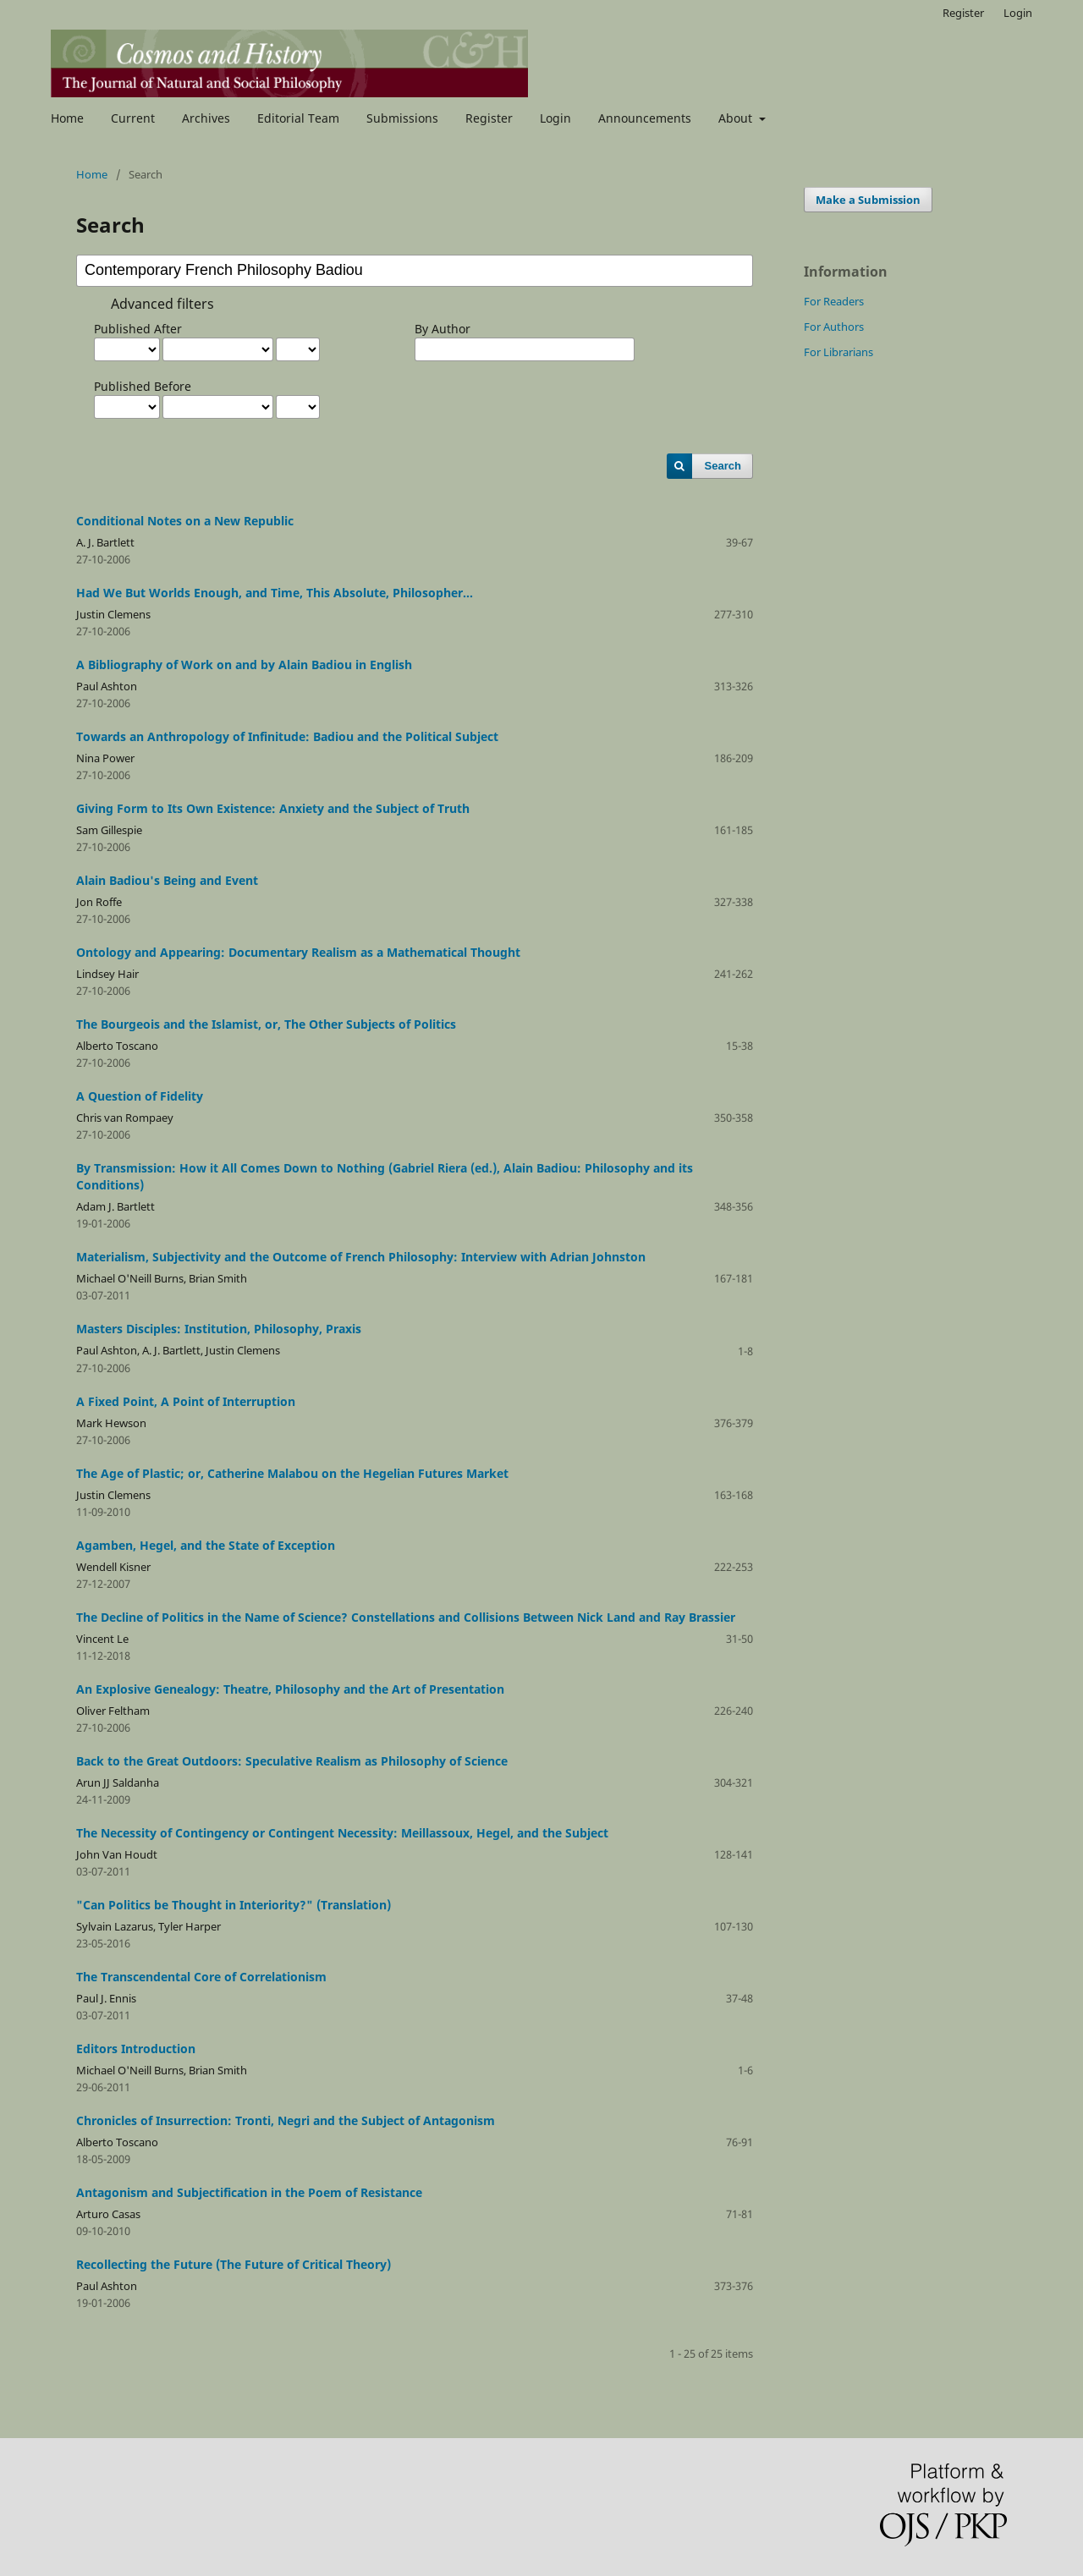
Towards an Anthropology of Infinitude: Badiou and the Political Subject (287, 736)
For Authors (834, 326)
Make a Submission (868, 199)
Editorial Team (298, 118)
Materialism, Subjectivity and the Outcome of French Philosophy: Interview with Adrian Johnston (361, 1257)
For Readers (834, 301)
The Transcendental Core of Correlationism (201, 1977)
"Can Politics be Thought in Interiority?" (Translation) (233, 1905)
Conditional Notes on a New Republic (185, 521)
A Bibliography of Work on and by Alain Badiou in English (244, 664)
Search (723, 465)
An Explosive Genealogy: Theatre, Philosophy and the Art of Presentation (290, 1689)
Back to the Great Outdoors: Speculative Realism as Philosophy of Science (292, 1761)
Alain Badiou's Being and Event (167, 880)
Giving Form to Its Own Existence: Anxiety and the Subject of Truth (273, 808)
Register (489, 118)
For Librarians (838, 352)
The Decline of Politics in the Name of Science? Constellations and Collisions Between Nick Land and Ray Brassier (405, 1617)
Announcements (644, 118)
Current (133, 118)
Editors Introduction (135, 2048)
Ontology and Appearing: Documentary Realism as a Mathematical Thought (298, 952)
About (737, 118)
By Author (442, 329)
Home (67, 118)
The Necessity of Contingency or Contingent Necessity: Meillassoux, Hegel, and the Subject (342, 1833)
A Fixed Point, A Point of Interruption (185, 1401)
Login (555, 118)
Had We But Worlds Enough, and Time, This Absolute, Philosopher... (274, 593)
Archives (206, 118)
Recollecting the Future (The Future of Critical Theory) (233, 2264)
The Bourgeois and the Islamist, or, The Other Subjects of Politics (266, 1024)
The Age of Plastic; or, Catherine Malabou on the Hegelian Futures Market (292, 1473)
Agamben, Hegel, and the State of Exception (205, 1545)
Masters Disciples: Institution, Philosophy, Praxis (218, 1329)
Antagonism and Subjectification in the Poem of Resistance (249, 2192)
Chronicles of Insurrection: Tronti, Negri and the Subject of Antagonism (285, 2120)
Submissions (402, 118)
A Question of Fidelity (139, 1096)
